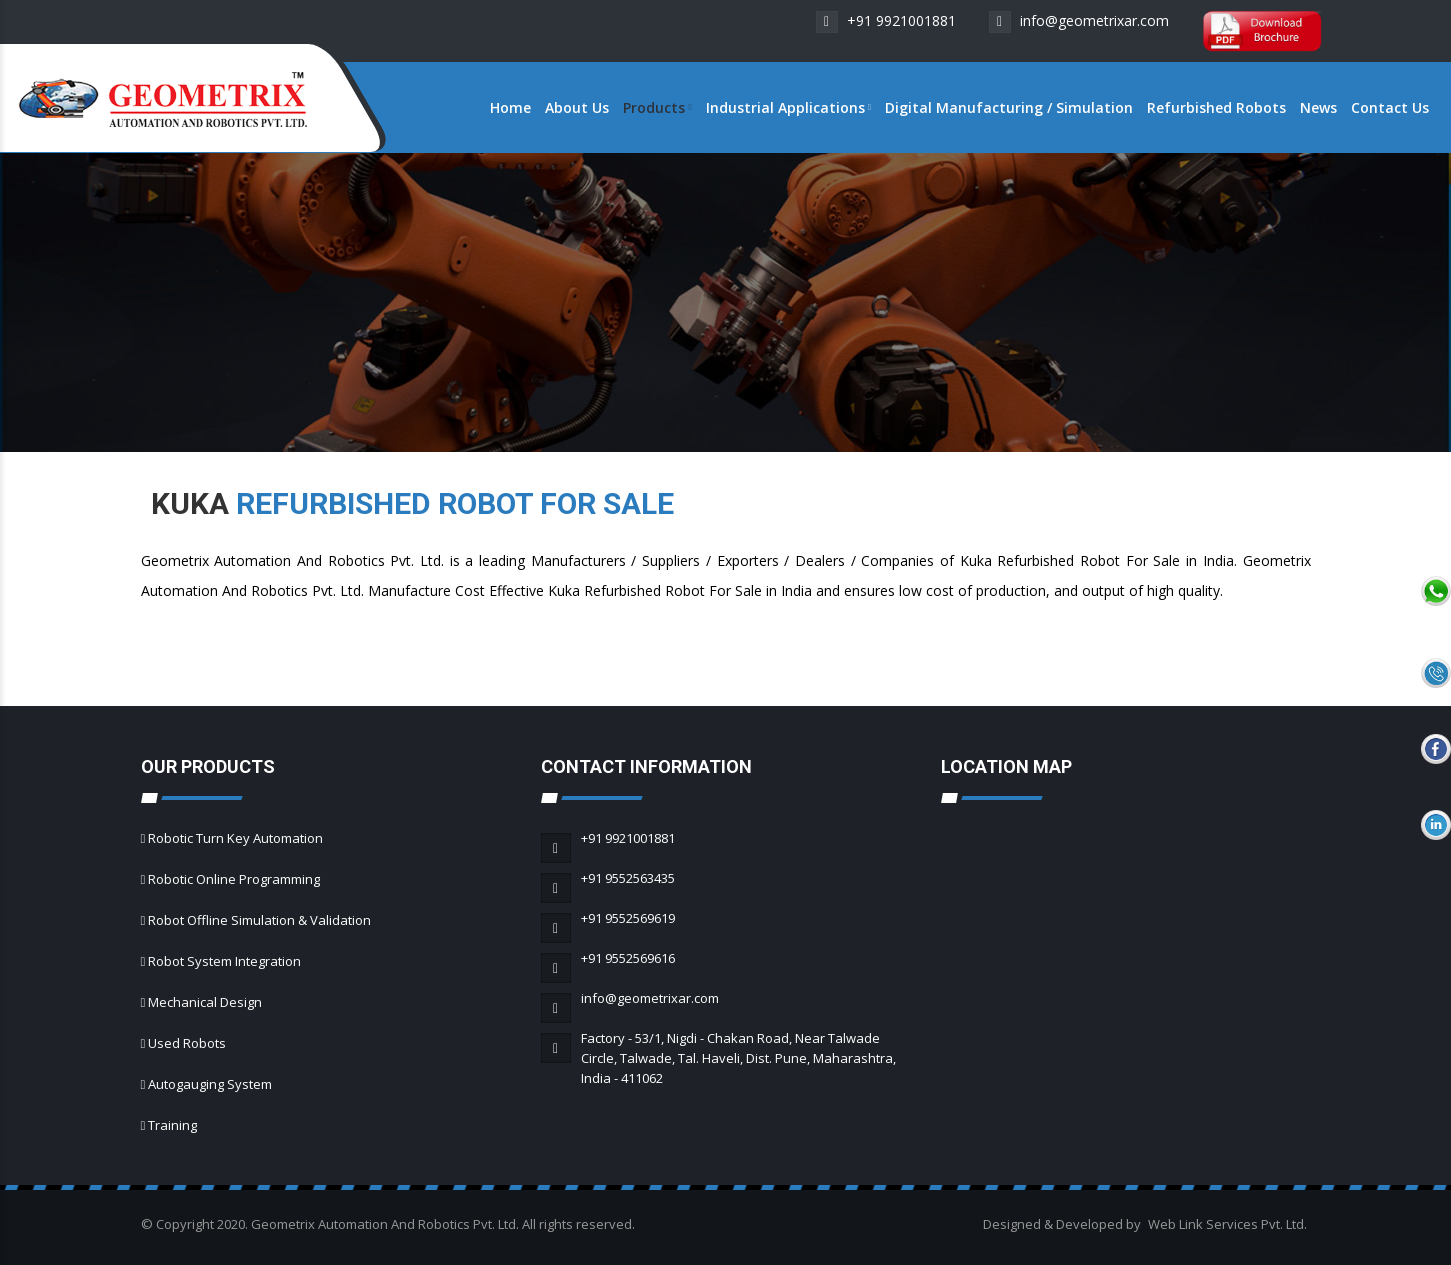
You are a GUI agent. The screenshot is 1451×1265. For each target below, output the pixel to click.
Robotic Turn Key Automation (235, 838)
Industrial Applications (788, 107)
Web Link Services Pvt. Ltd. (1227, 1224)
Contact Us (1390, 107)
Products (657, 107)
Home (510, 107)
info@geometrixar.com (1079, 20)
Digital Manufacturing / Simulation (1009, 107)
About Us (577, 107)
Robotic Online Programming (234, 879)
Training (172, 1125)
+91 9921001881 (886, 20)
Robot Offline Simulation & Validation (259, 920)
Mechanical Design (205, 1002)
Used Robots (187, 1043)
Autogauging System (210, 1084)
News (1318, 107)
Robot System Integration (224, 961)
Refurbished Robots (1216, 107)
